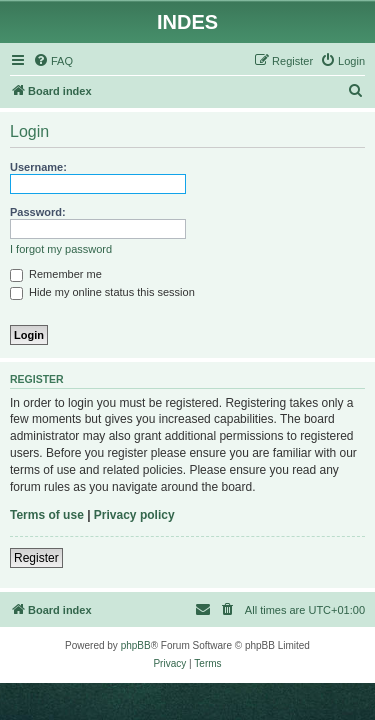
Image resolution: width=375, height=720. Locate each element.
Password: (38, 212)
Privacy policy (134, 515)
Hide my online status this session (102, 292)
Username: (38, 167)
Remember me (56, 274)
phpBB (136, 645)
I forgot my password (61, 249)
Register (36, 558)
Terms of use (47, 515)
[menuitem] (53, 61)
